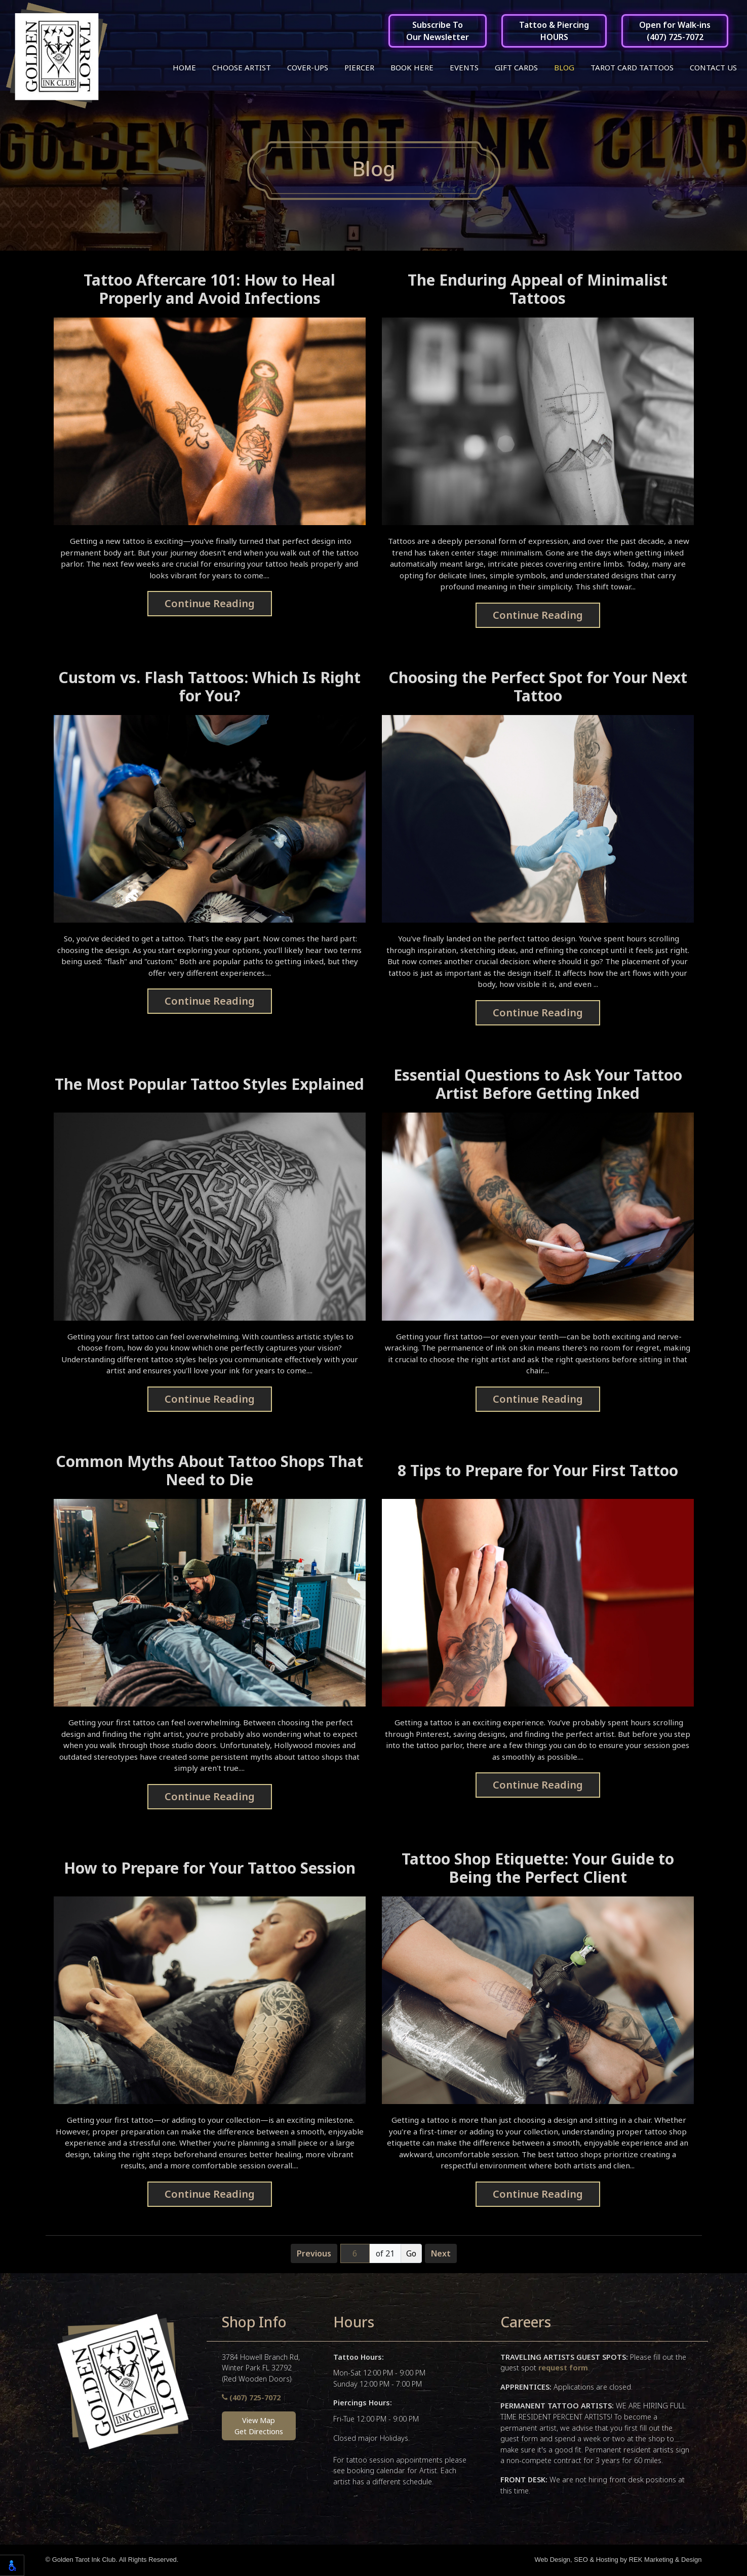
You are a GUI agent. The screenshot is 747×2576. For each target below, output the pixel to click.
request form (563, 2368)
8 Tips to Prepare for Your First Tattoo (538, 1471)
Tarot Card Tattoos (632, 67)
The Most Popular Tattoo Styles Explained (209, 1085)
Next (441, 2254)
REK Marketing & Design (665, 2560)
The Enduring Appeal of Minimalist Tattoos (537, 290)
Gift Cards (516, 67)
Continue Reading (210, 604)
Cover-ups (307, 67)
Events (464, 67)
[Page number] (355, 2254)
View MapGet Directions (258, 2426)
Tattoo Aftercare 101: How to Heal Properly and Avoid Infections (209, 290)
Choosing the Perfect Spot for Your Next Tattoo (537, 687)
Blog (564, 67)
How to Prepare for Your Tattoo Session (210, 1869)
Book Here (412, 67)
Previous (314, 2254)
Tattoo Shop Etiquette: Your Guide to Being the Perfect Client (538, 1869)
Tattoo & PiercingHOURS (554, 31)
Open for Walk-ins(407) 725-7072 (675, 31)
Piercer (359, 67)
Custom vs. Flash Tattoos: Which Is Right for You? (209, 687)
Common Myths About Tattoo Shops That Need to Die (209, 1471)
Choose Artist (241, 67)
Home (184, 67)
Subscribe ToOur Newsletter (437, 31)
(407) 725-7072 (251, 2398)
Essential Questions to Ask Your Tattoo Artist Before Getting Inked (538, 1085)
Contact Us (713, 67)
